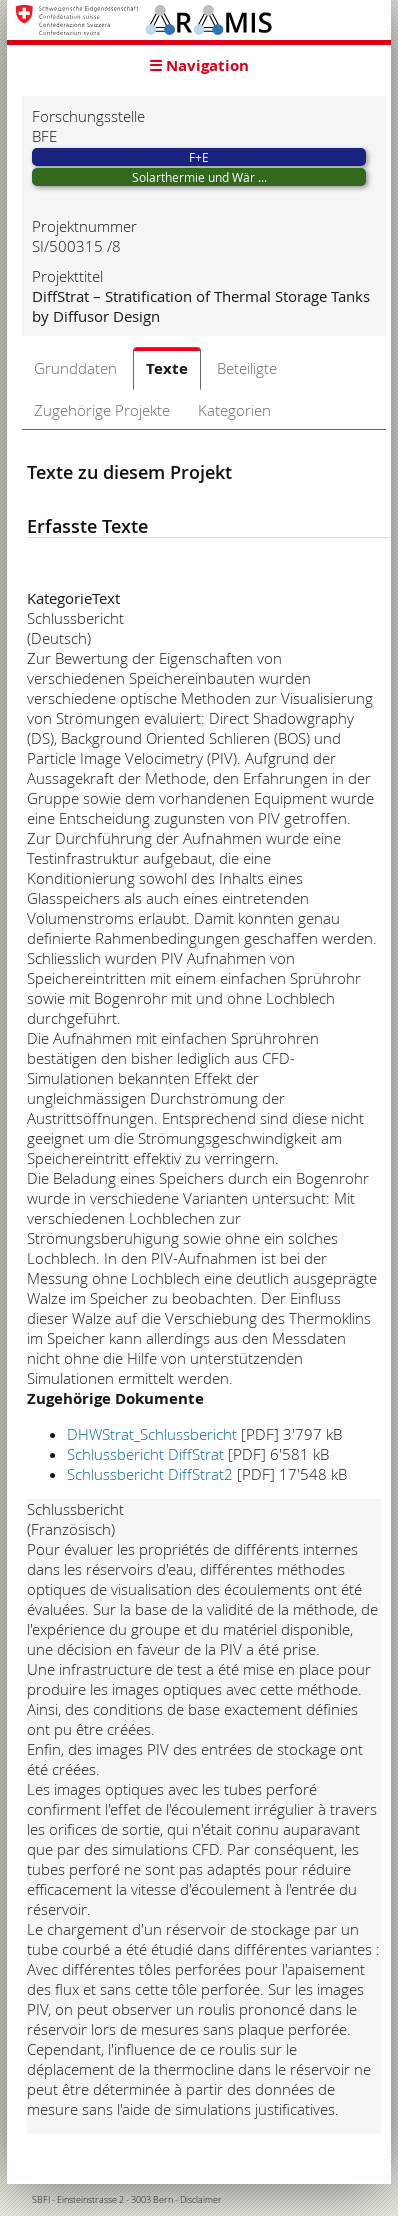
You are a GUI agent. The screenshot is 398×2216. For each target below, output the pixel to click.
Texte (167, 368)
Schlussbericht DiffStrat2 (150, 1474)
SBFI (41, 2200)
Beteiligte (247, 368)
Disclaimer (201, 2200)
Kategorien (234, 410)
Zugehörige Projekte (102, 410)
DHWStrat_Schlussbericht (152, 1434)
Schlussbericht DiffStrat (145, 1454)
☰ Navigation (199, 65)
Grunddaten (75, 368)
